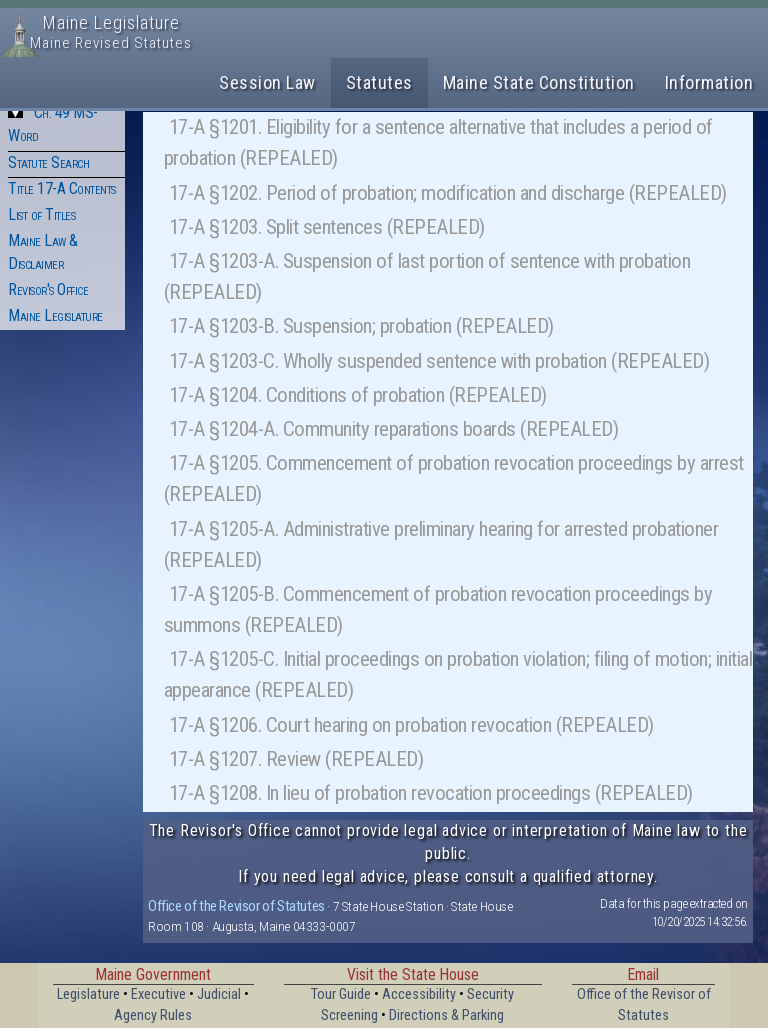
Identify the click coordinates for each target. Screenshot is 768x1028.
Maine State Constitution (539, 82)
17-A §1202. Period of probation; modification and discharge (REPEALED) (448, 193)
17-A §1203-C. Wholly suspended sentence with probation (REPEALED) (439, 361)
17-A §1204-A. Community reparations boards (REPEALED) (394, 429)
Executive (158, 994)
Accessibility (419, 994)
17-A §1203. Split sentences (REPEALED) (327, 227)
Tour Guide (341, 994)
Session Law (267, 82)
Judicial (219, 994)
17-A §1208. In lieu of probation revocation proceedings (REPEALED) (431, 793)
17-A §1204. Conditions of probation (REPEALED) (358, 395)
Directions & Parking (446, 1015)
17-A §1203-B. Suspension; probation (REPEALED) (361, 326)
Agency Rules (153, 1015)
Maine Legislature (55, 315)
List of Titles (41, 214)
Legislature (88, 994)
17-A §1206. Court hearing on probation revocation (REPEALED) (411, 725)
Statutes (379, 82)
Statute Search (48, 162)
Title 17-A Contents (62, 188)
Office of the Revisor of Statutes (236, 906)
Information (709, 82)
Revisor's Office (48, 289)
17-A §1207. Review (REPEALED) (296, 759)
